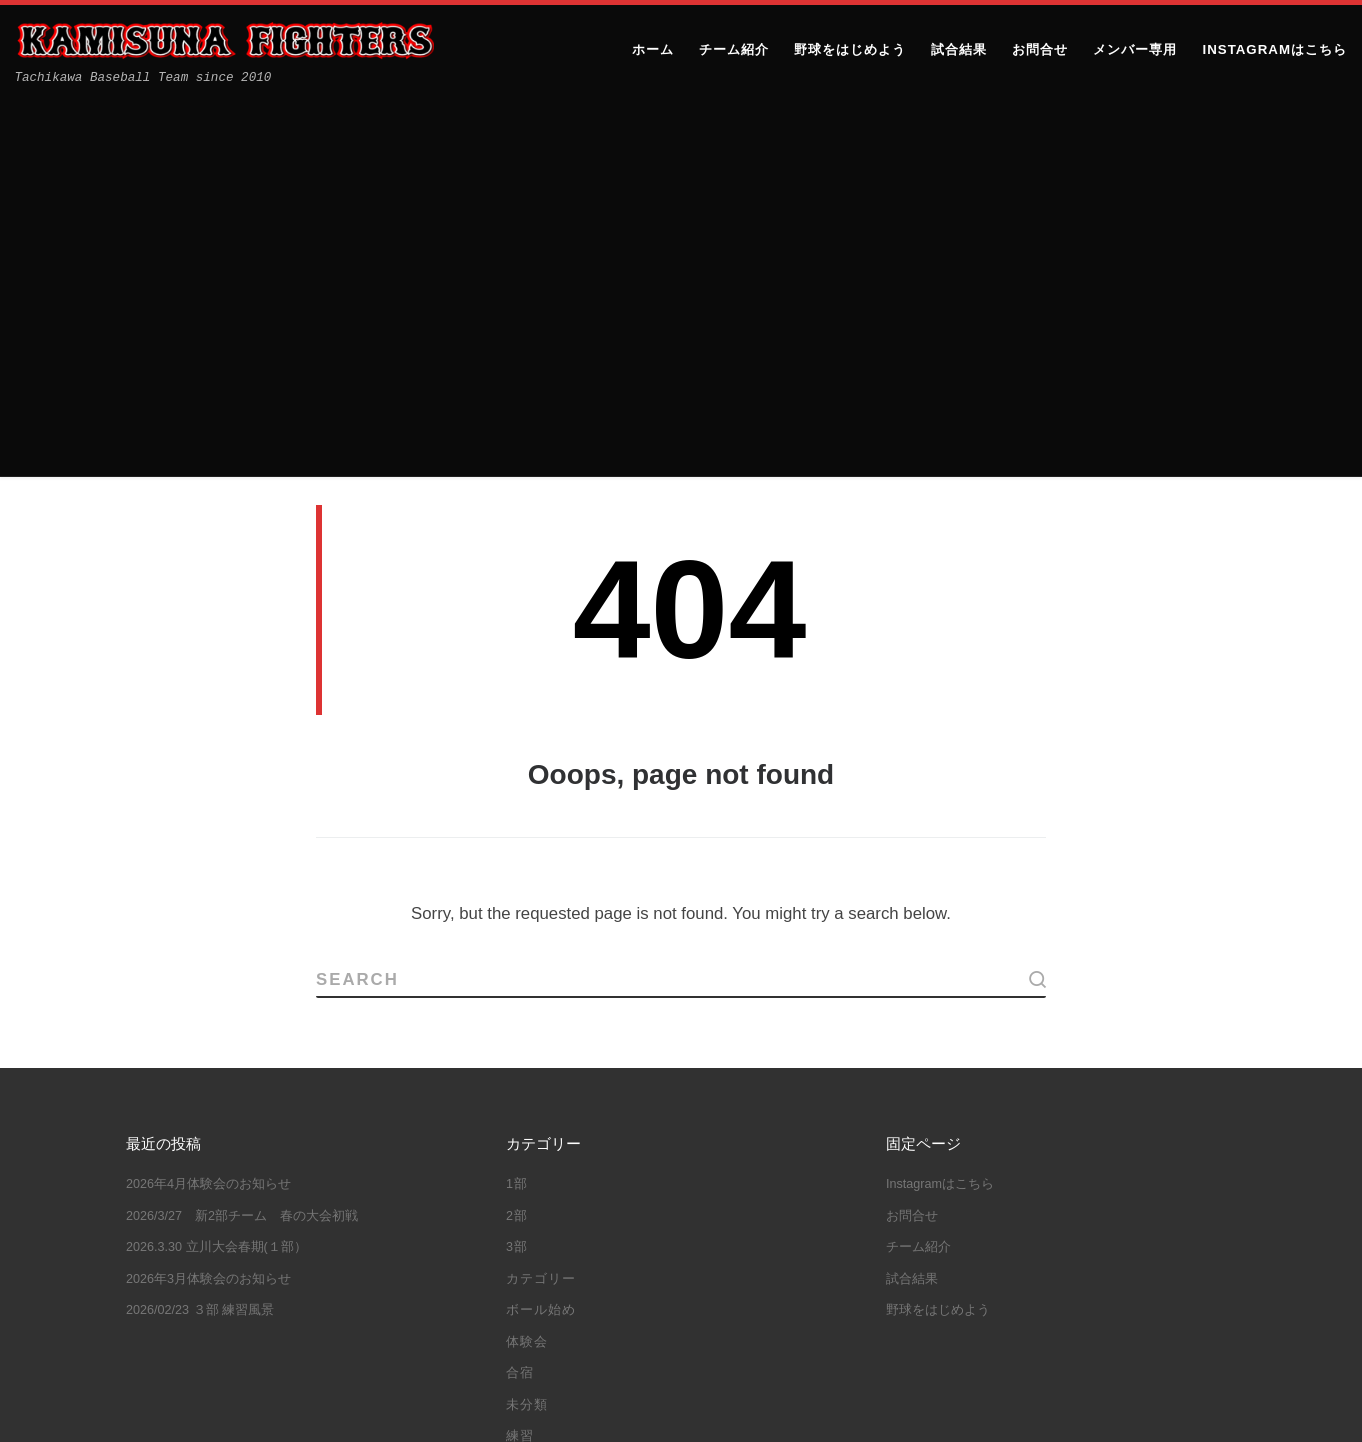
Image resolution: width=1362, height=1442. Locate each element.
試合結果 (534, 1087)
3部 (517, 867)
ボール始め (541, 930)
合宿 (520, 993)
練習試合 (775, 1275)
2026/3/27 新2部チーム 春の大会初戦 (242, 835)
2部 (517, 835)
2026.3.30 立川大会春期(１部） (216, 867)
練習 (520, 1056)
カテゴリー (541, 898)
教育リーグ (631, 1245)
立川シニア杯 (733, 1245)
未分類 (527, 1024)
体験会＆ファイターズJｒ (662, 1214)
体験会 (527, 961)
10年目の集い (558, 1184)
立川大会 (694, 1275)
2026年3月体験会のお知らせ (208, 898)
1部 (517, 804)
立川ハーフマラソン (578, 1275)
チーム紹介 (918, 867)
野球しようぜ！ (631, 1306)
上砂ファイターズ (235, 1408)
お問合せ (912, 835)
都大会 (536, 1306)
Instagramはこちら (940, 804)
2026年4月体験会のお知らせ (208, 804)
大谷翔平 (543, 1245)
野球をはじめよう (938, 930)
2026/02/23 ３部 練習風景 (200, 930)
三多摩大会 (756, 1184)
